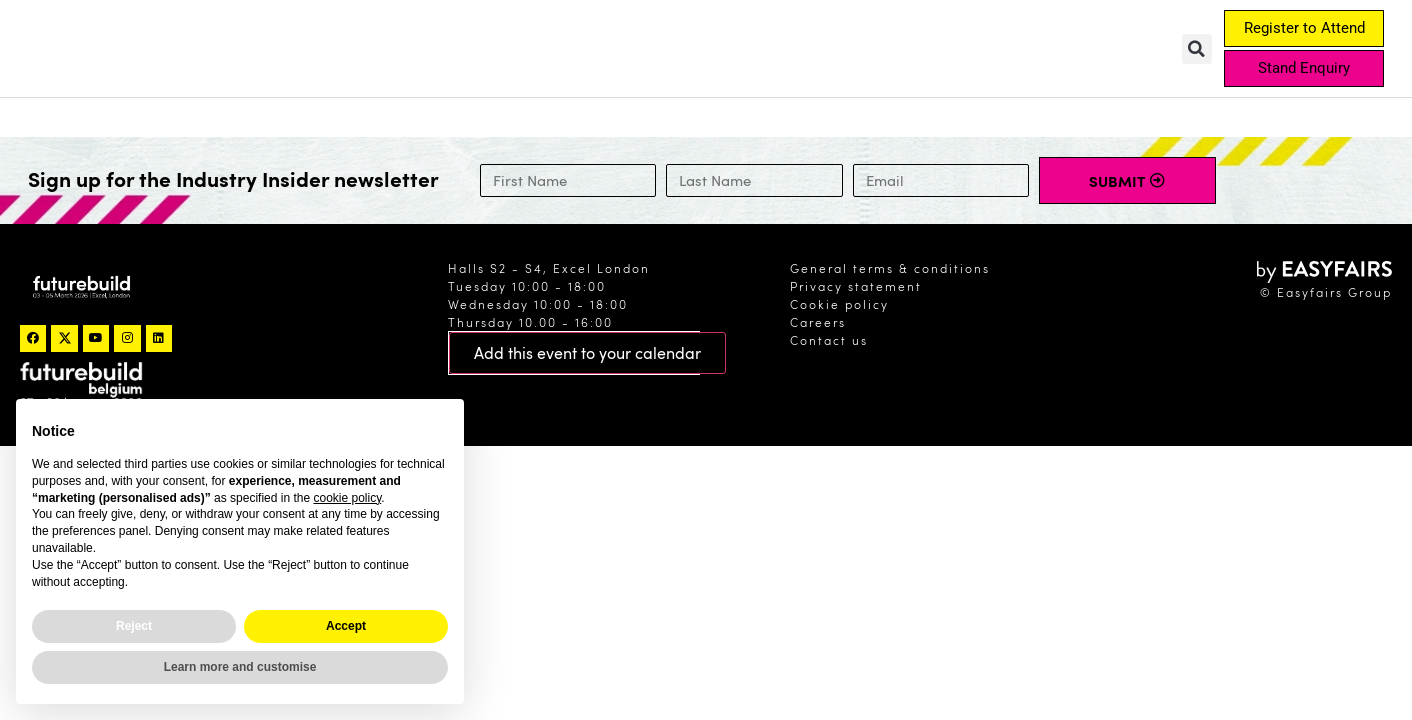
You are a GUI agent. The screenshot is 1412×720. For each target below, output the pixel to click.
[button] (1197, 49)
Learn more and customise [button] (240, 667)
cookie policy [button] (347, 498)
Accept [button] (346, 626)
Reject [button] (134, 626)
